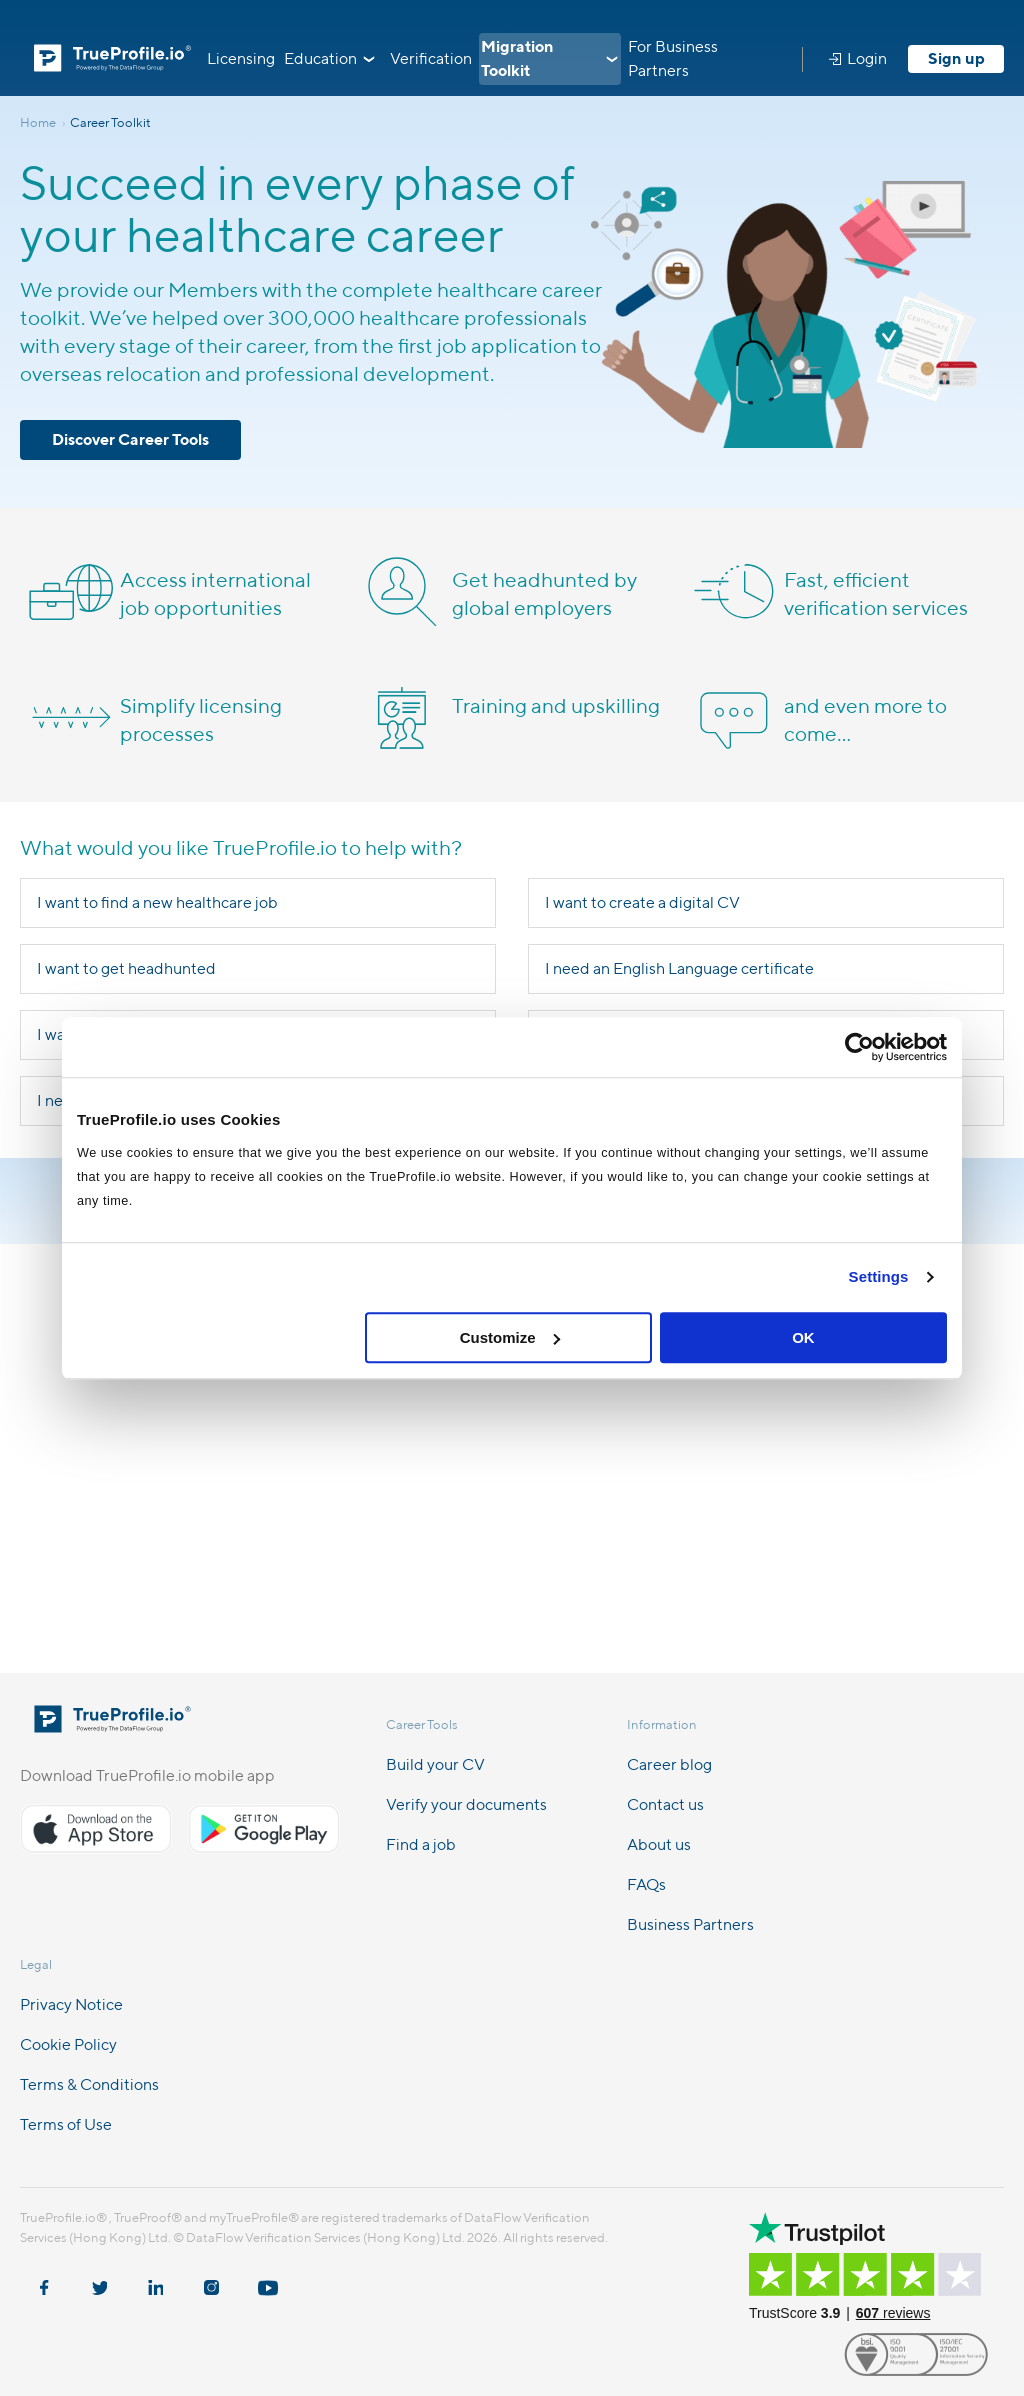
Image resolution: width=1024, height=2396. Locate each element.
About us (659, 1844)
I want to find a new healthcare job (157, 902)
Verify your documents (466, 1804)
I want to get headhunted (126, 968)
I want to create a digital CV (642, 902)
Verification (431, 58)
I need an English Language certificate (679, 968)
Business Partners (690, 1924)
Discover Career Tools (130, 439)
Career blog (669, 1764)
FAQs (646, 1884)
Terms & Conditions (89, 2084)
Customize (510, 1337)
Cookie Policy (68, 2044)
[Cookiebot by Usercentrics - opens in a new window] (859, 1047)
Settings (879, 1276)
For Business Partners (673, 58)
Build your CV (435, 1764)
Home (45, 122)
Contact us (665, 1804)
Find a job (421, 1844)
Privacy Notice (71, 2004)
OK (803, 1337)
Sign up (956, 58)
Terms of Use (66, 2124)
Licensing (241, 58)
